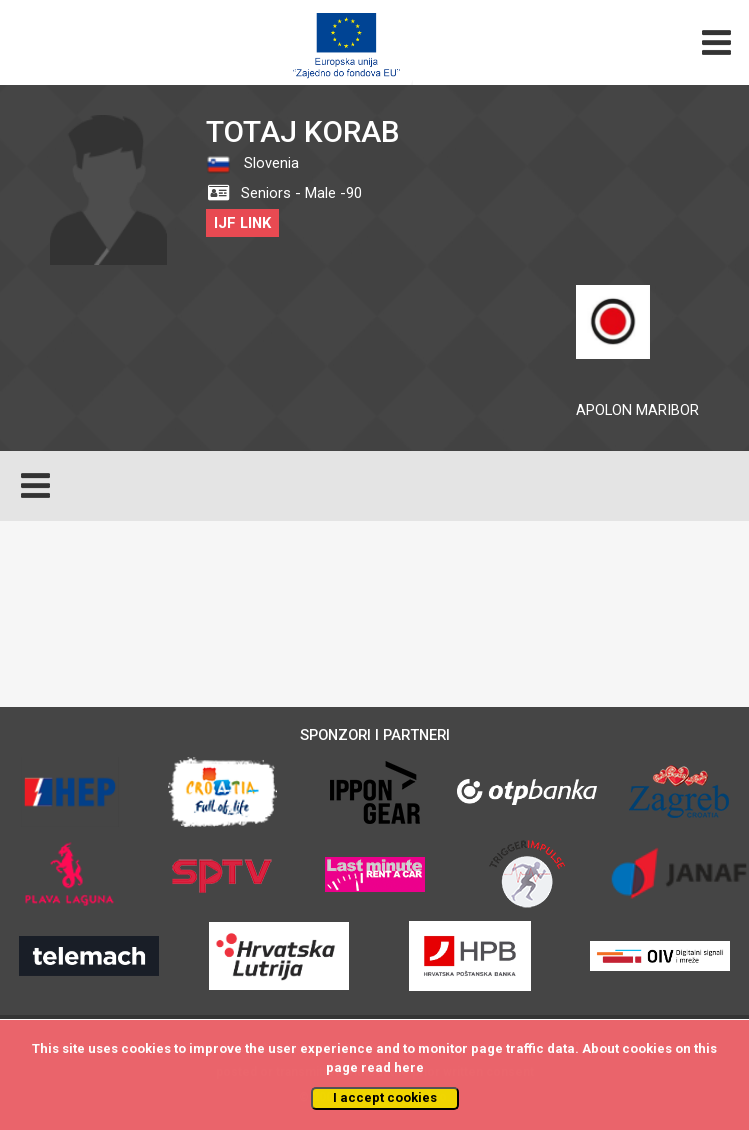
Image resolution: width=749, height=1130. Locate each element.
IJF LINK (242, 223)
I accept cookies (385, 1097)
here (409, 1067)
